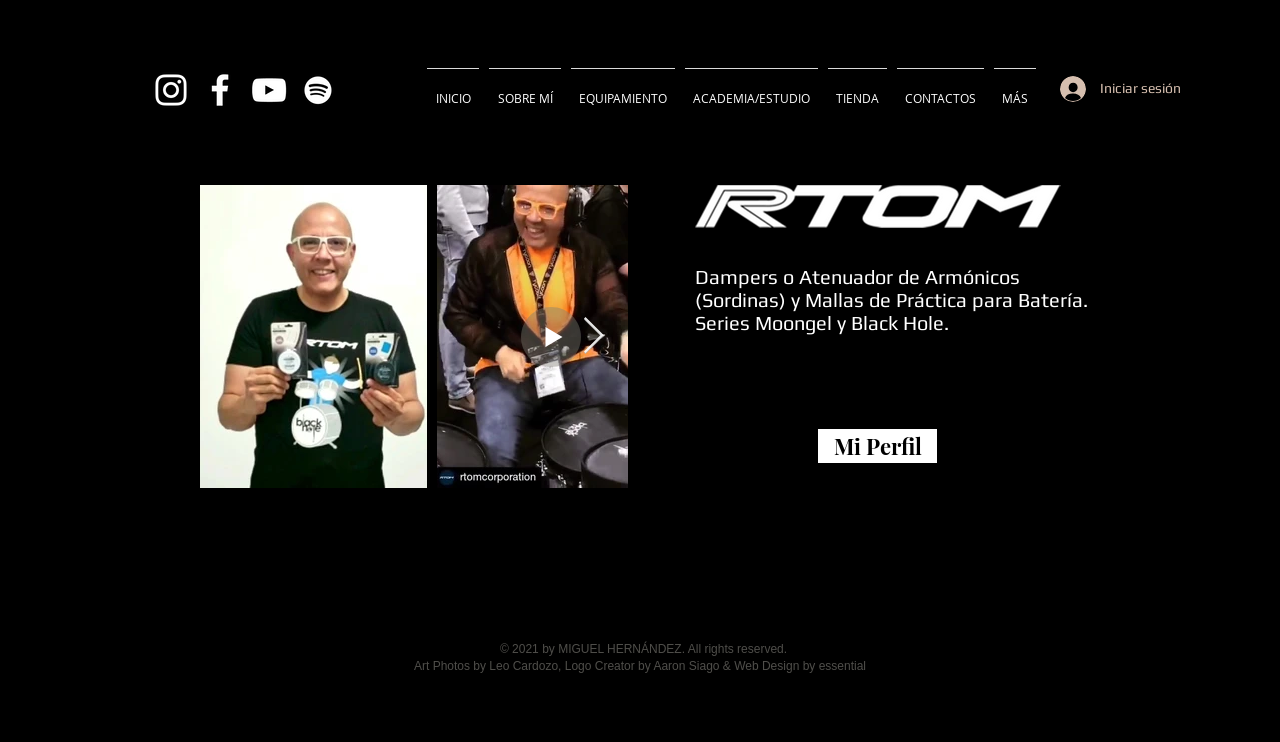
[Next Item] (593, 336)
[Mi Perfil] (877, 446)
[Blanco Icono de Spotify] (318, 90)
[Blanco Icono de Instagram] (171, 90)
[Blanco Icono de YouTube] (269, 90)
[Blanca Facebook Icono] (220, 90)
